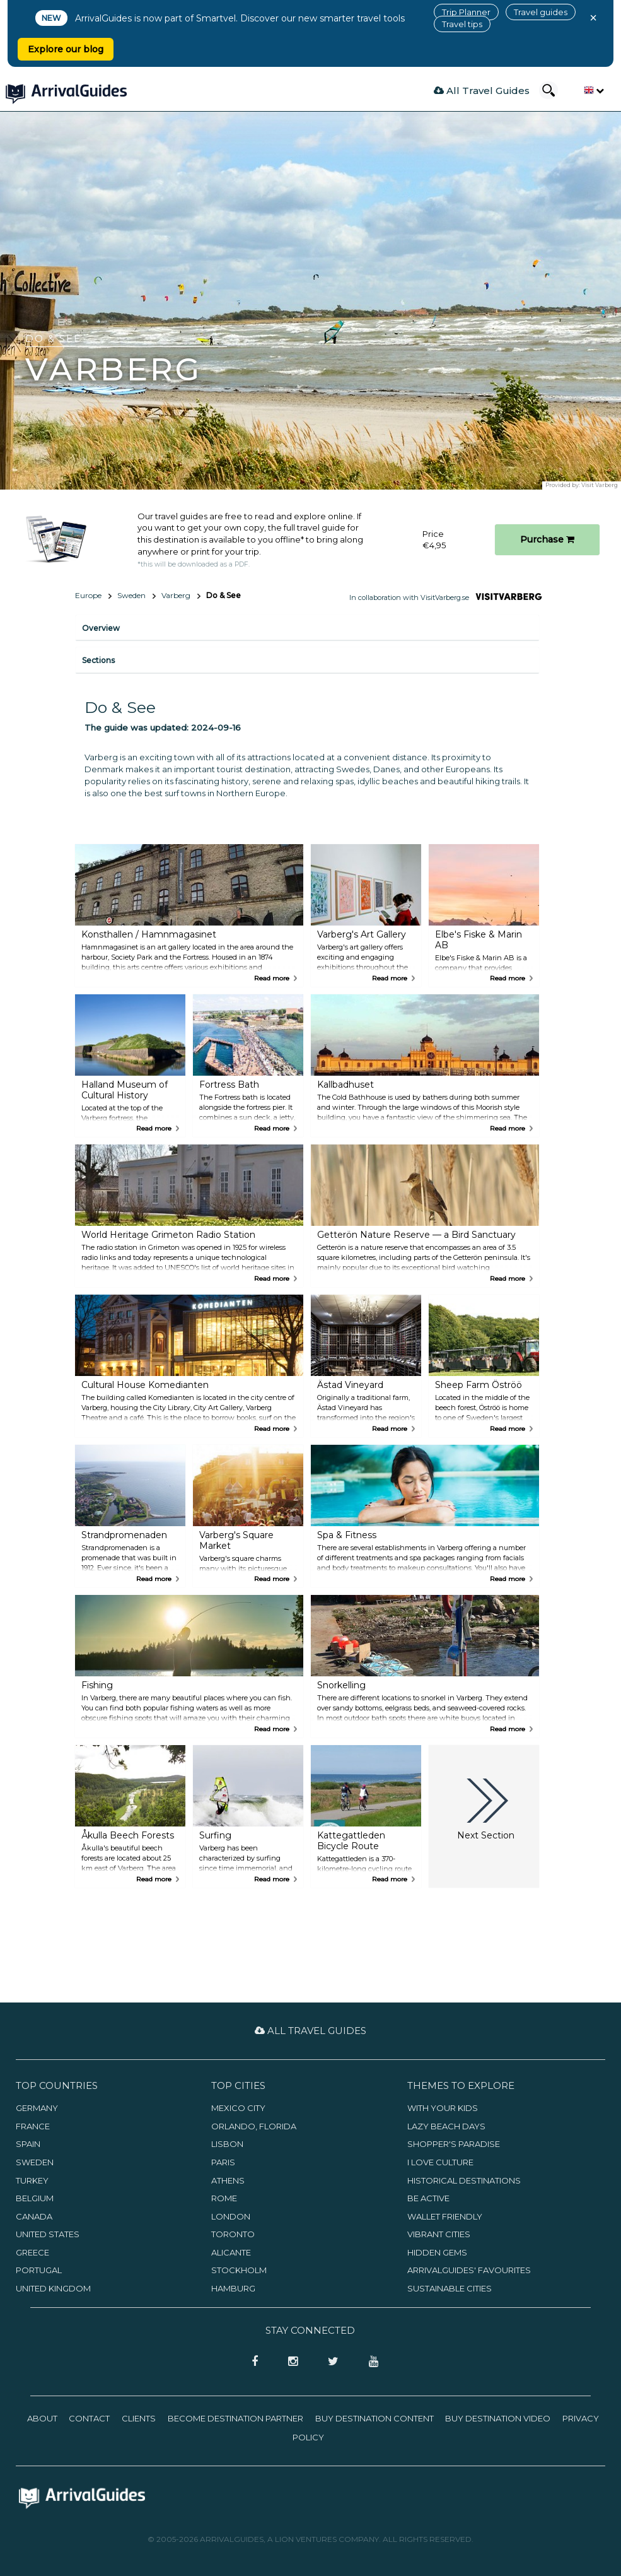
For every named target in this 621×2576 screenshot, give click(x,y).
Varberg (175, 595)
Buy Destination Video (497, 2418)
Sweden (131, 595)
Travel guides (540, 12)
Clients (139, 2418)
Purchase (547, 539)
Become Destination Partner (235, 2418)
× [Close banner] (593, 17)
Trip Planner (466, 12)
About (42, 2418)
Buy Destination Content (374, 2418)
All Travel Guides (482, 91)
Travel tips (462, 24)
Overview (101, 628)
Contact (89, 2418)
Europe (88, 595)
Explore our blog (65, 49)
